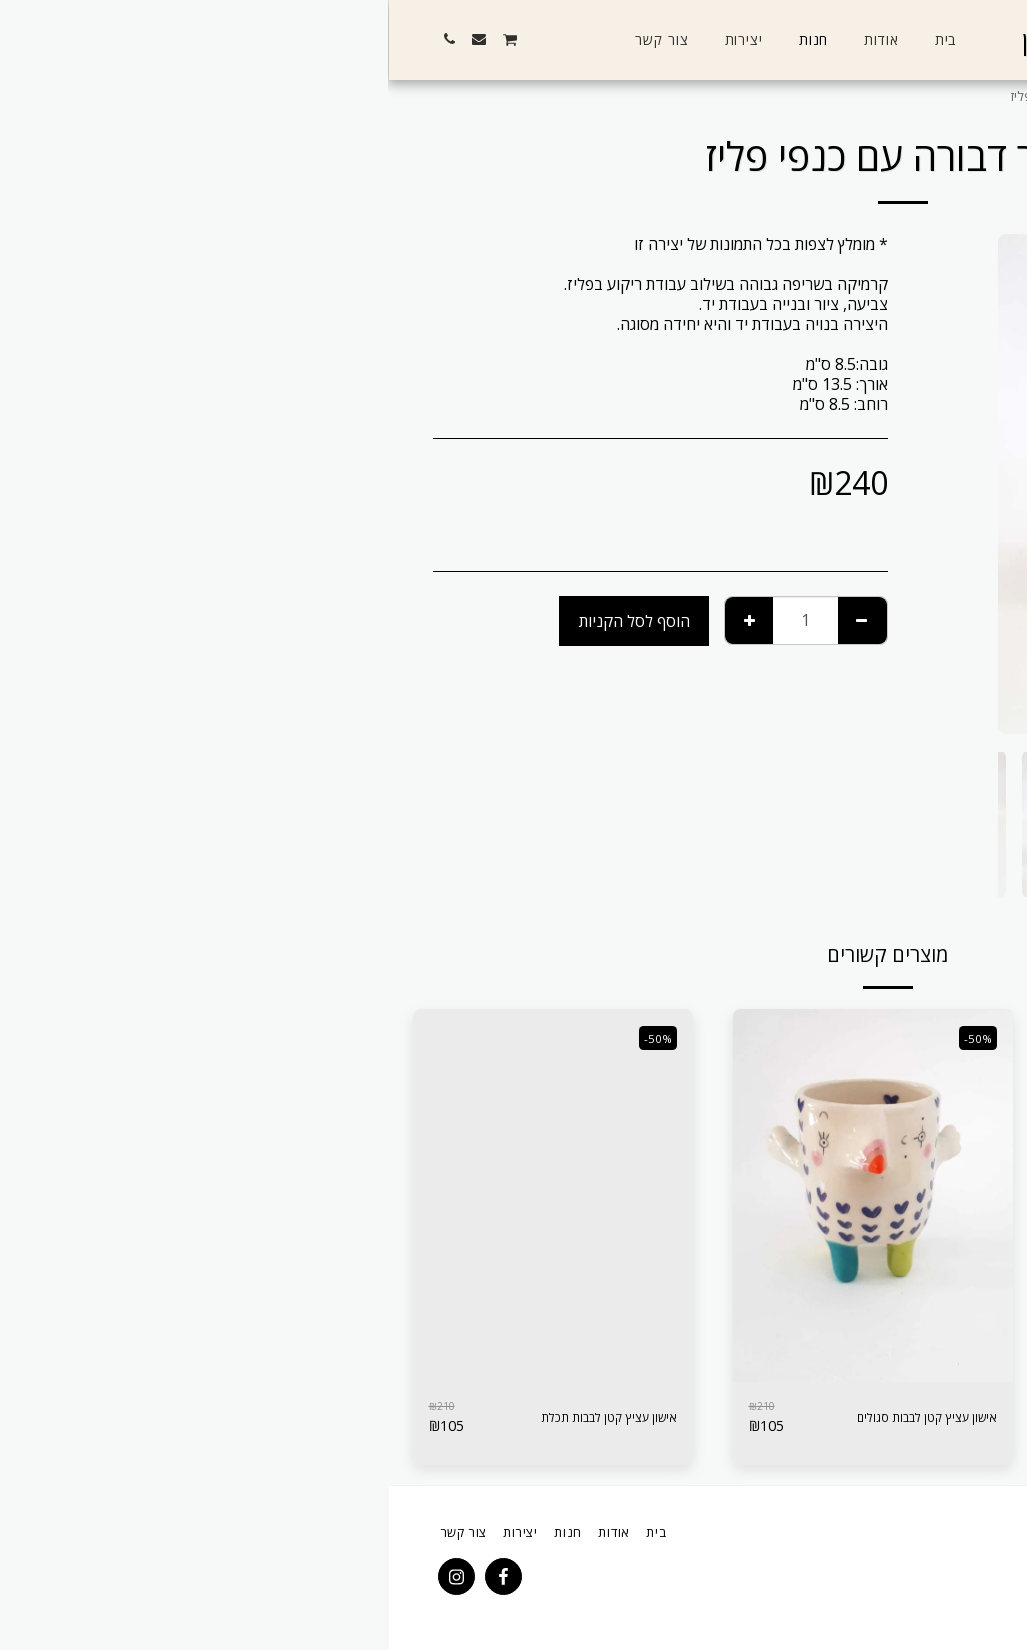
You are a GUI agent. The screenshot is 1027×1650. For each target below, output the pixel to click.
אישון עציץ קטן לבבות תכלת (200, 1418)
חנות (935, 96)
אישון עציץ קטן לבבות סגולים (516, 1418)
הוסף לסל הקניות (245, 621)
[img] (804, 1195)
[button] (211, 39)
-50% (585, 1037)
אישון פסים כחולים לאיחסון (843, 1410)
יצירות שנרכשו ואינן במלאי (837, 96)
